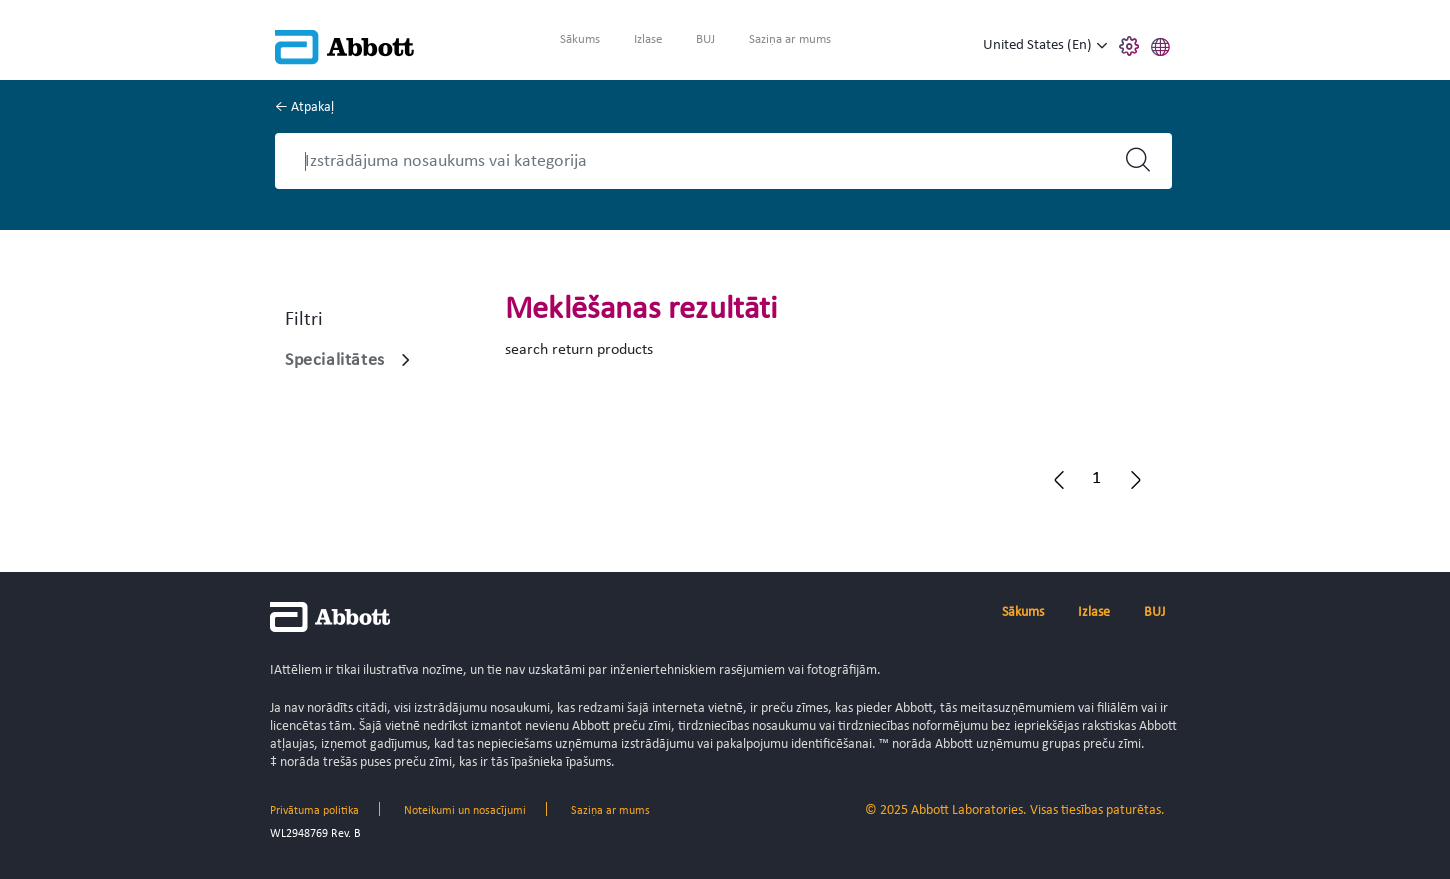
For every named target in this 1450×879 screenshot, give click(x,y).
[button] (1161, 44)
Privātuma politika (314, 811)
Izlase (648, 39)
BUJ (705, 39)
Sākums (580, 39)
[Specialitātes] (406, 360)
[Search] (706, 161)
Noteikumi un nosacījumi (465, 811)
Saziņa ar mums (790, 39)
